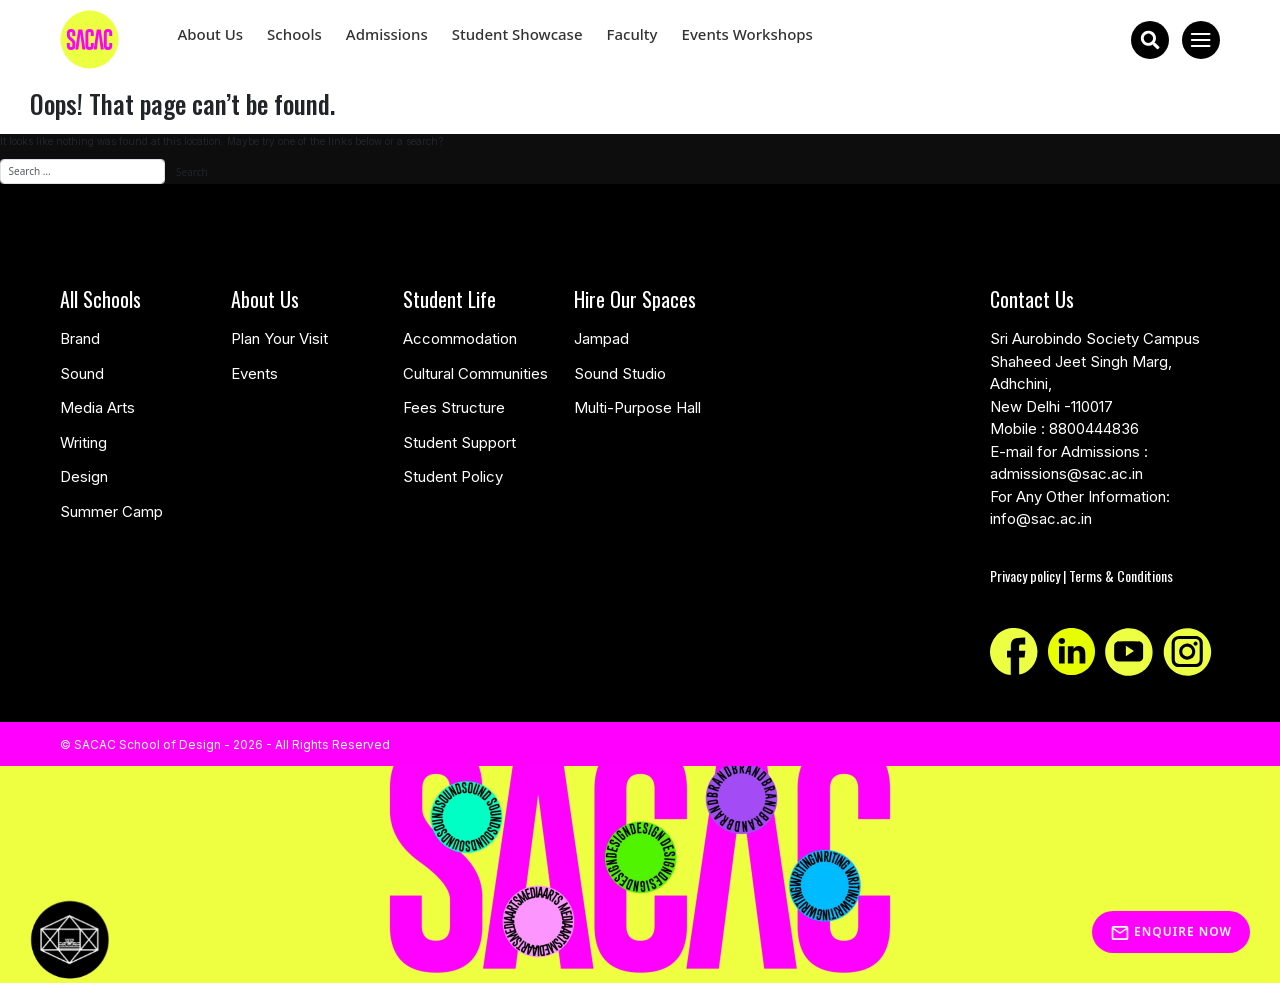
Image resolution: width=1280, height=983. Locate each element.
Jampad (601, 338)
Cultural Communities (475, 373)
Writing (83, 442)
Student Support (459, 442)
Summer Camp (111, 511)
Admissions (387, 34)
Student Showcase (517, 34)
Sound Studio (620, 373)
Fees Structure (454, 407)
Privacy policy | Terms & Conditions (1081, 575)
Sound (82, 373)
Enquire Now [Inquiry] (1171, 931)
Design (84, 476)
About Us (210, 34)
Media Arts (97, 407)
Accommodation (460, 338)
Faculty (632, 34)
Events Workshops (747, 34)
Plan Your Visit (279, 338)
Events (254, 373)
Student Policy (453, 476)
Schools (294, 34)
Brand (80, 338)
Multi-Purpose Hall (637, 407)
